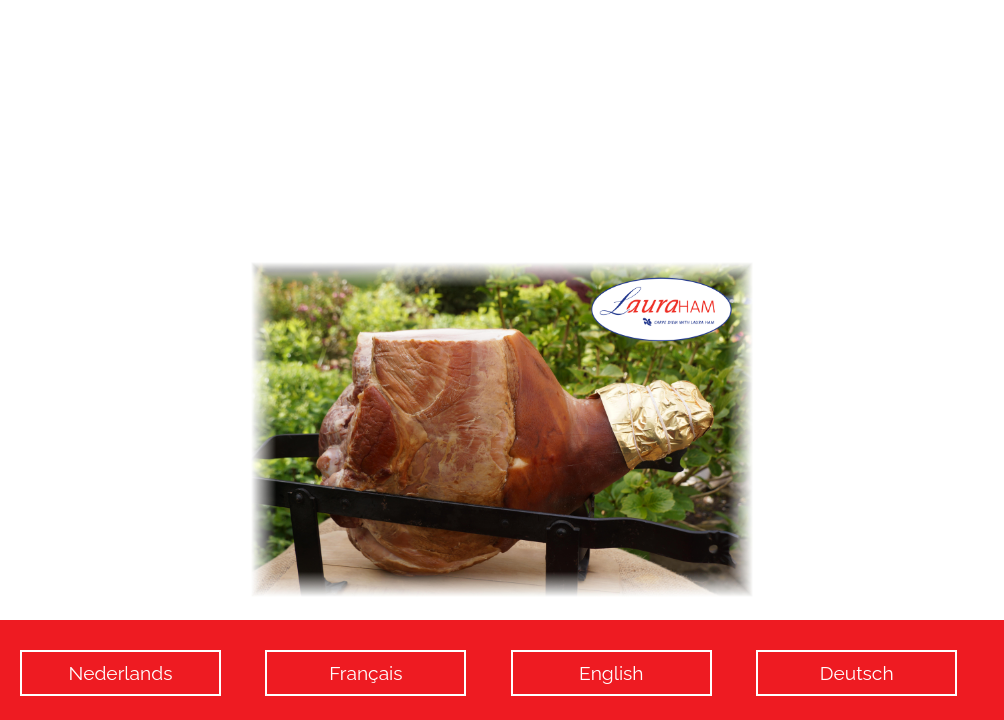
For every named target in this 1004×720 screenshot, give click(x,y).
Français (365, 673)
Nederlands (121, 673)
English (611, 673)
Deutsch (857, 673)
